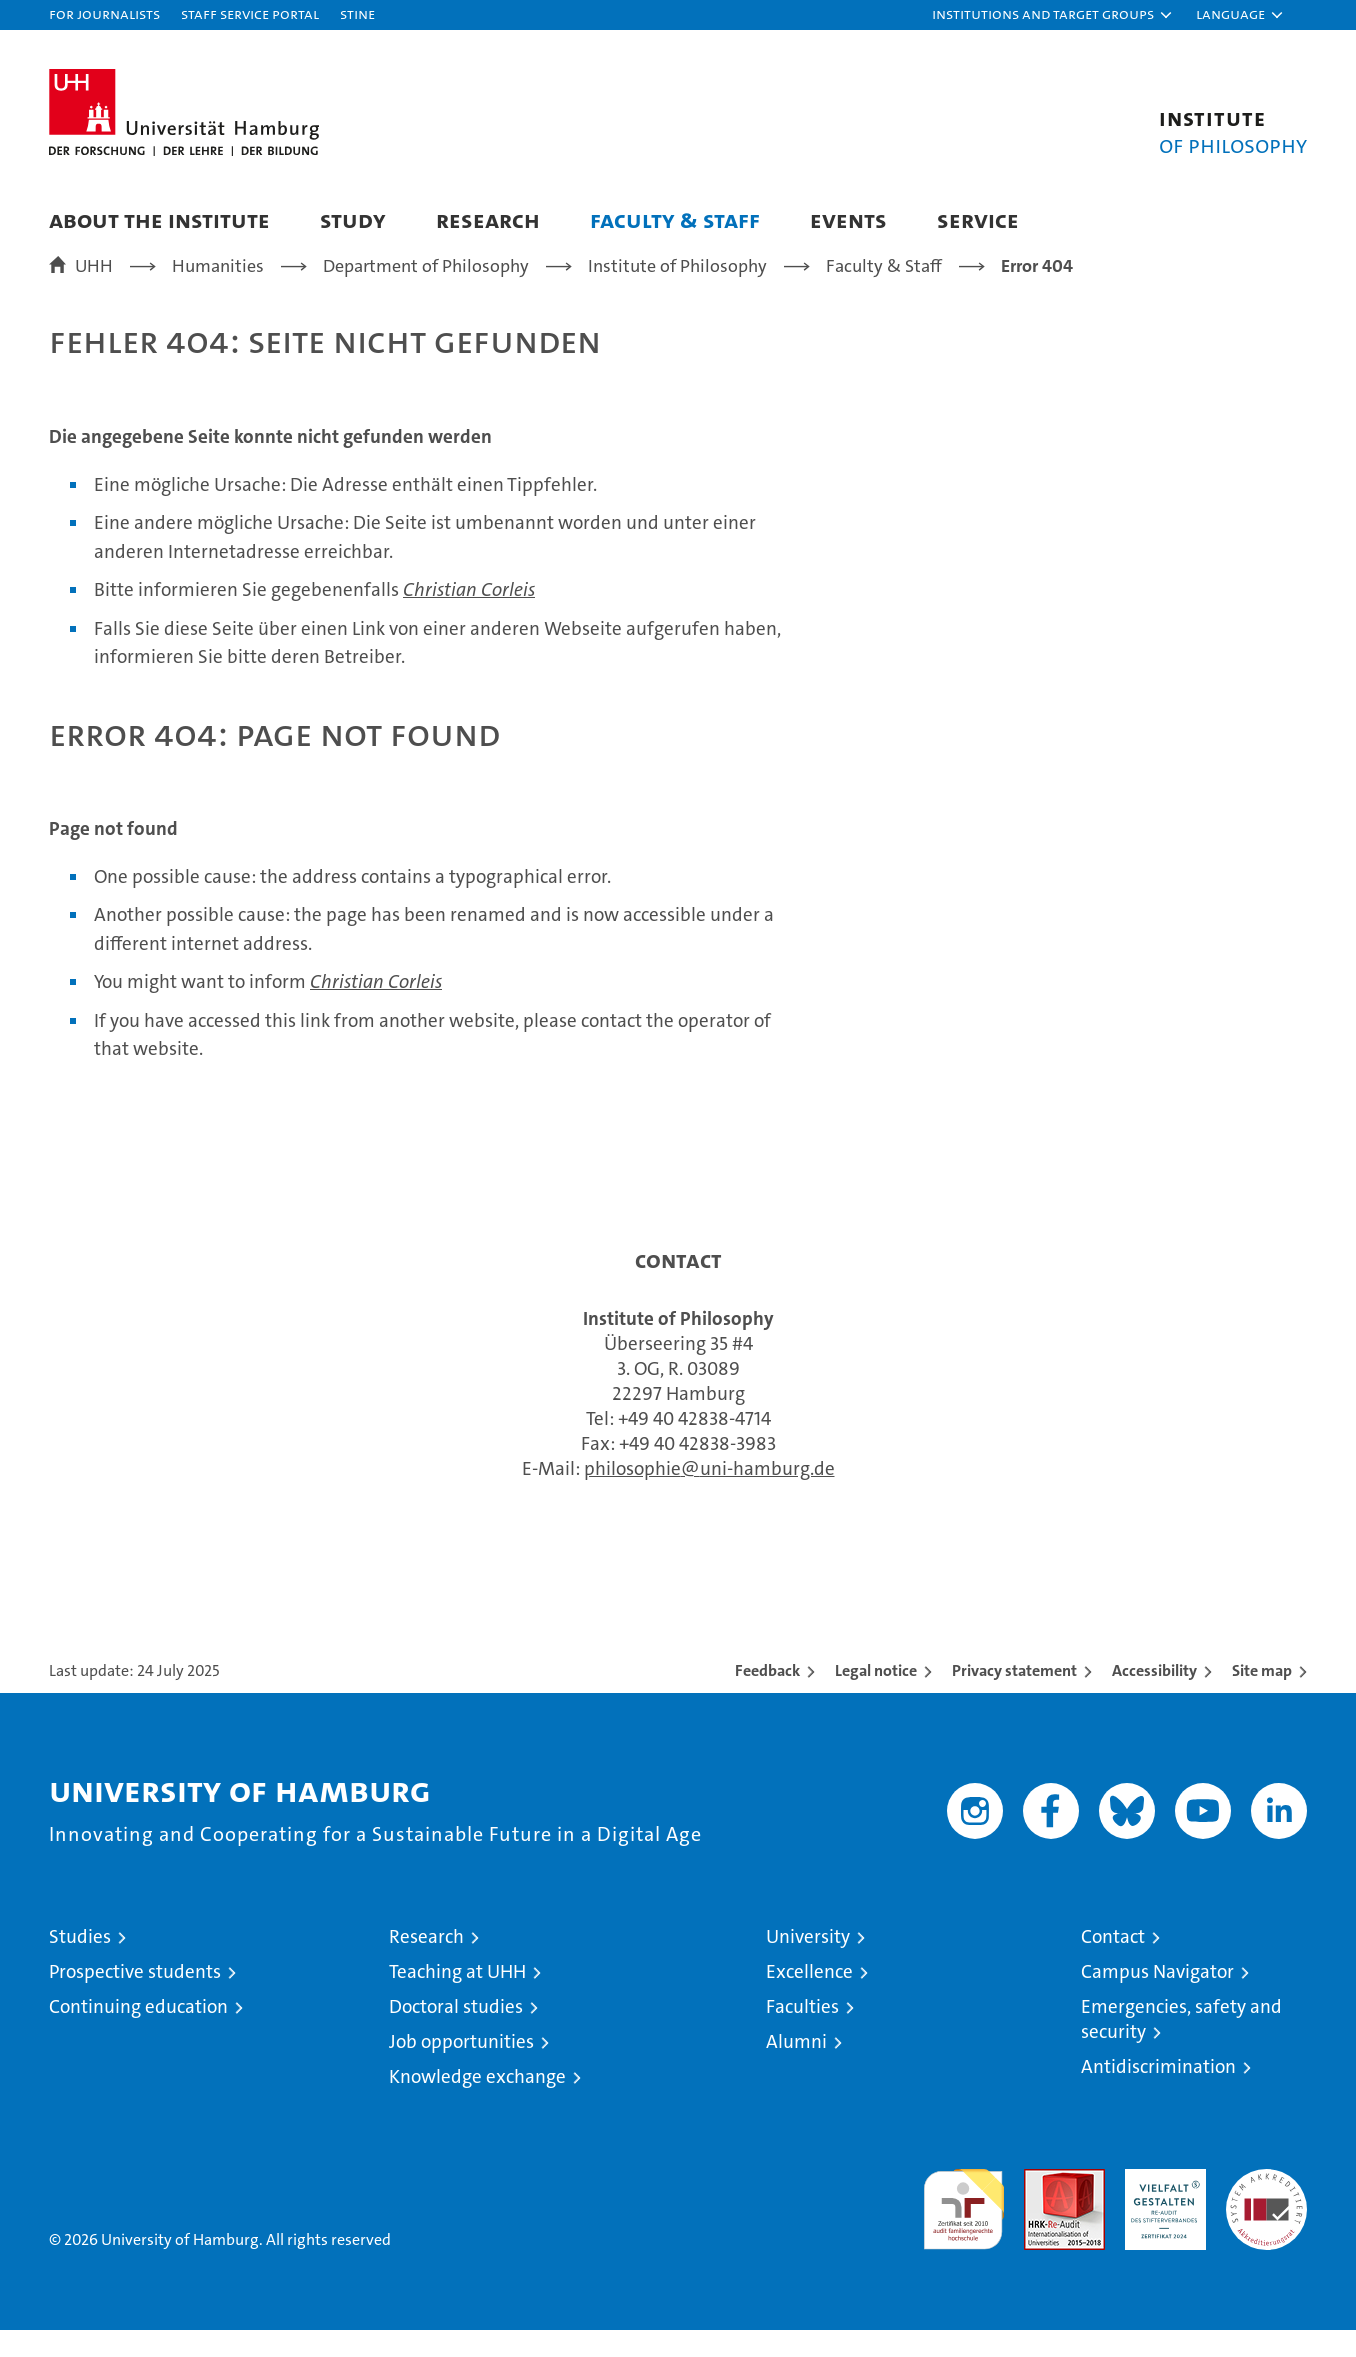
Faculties (802, 2033)
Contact (1113, 1963)
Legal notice (876, 1697)
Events (848, 219)
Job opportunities (461, 2068)
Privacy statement (1014, 1697)
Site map (1262, 1697)
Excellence (809, 1998)
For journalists (104, 13)
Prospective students (135, 1998)
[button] (1053, 15)
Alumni (796, 2068)
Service (978, 219)
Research (488, 219)
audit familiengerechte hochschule (963, 2227)
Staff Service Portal (250, 13)
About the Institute (159, 219)
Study (353, 219)
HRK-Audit (1160, 2206)
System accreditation (1266, 2217)
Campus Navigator (1157, 1998)
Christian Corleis (469, 617)
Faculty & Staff (675, 219)
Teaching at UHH (457, 1998)
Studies (80, 1963)
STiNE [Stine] (357, 13)
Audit (1043, 2206)
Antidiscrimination (1158, 2093)
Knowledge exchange (477, 2103)
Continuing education (138, 2033)
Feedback (767, 1697)
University (808, 1963)
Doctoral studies (456, 2033)
